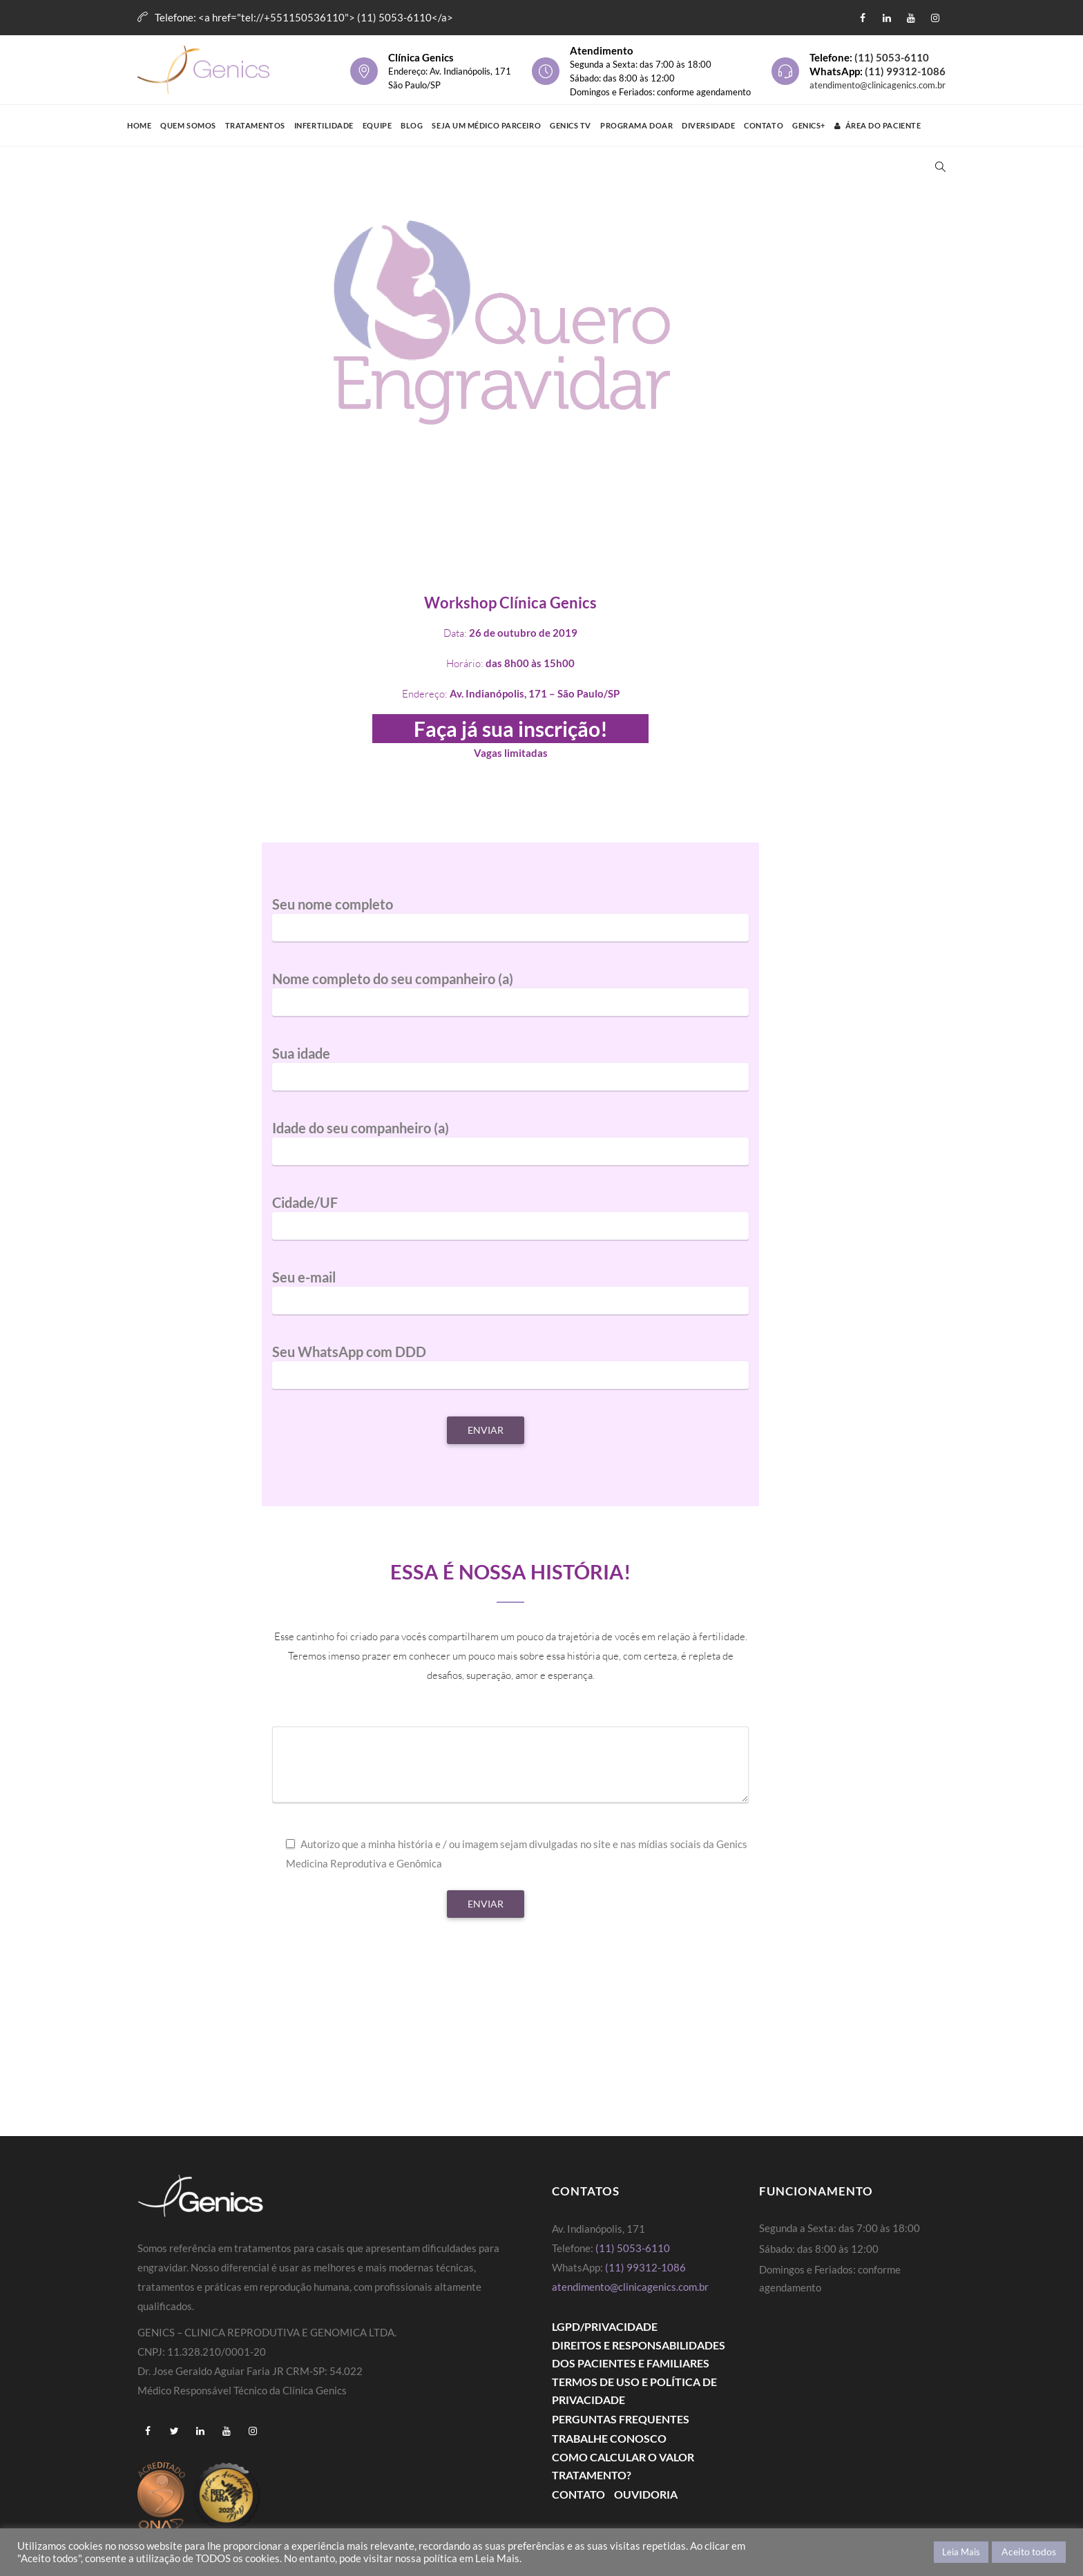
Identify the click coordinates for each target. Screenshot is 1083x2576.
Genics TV (570, 125)
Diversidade (708, 125)
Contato (763, 125)
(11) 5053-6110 (891, 57)
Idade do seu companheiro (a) (510, 1149)
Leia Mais (961, 2551)
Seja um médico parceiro (486, 125)
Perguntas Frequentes (620, 2418)
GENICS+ (808, 125)
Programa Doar (636, 125)
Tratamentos (255, 125)
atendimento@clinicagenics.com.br (877, 84)
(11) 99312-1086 (905, 71)
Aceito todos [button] (1028, 2551)
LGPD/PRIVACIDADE (605, 2326)
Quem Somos (188, 125)
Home (139, 125)
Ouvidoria (646, 2494)
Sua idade (510, 1074)
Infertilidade (324, 125)
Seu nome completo (510, 925)
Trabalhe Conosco (609, 2438)
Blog (412, 125)
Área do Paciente (877, 125)
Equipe (377, 125)
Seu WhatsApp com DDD (510, 1373)
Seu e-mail (510, 1298)
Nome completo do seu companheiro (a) (510, 1000)
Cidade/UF (510, 1223)
